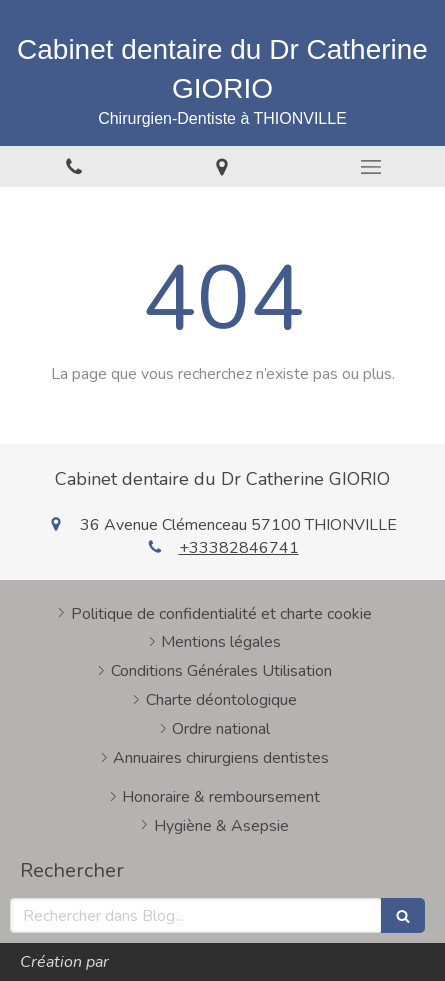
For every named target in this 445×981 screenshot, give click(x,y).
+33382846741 (239, 548)
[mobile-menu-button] (371, 167)
